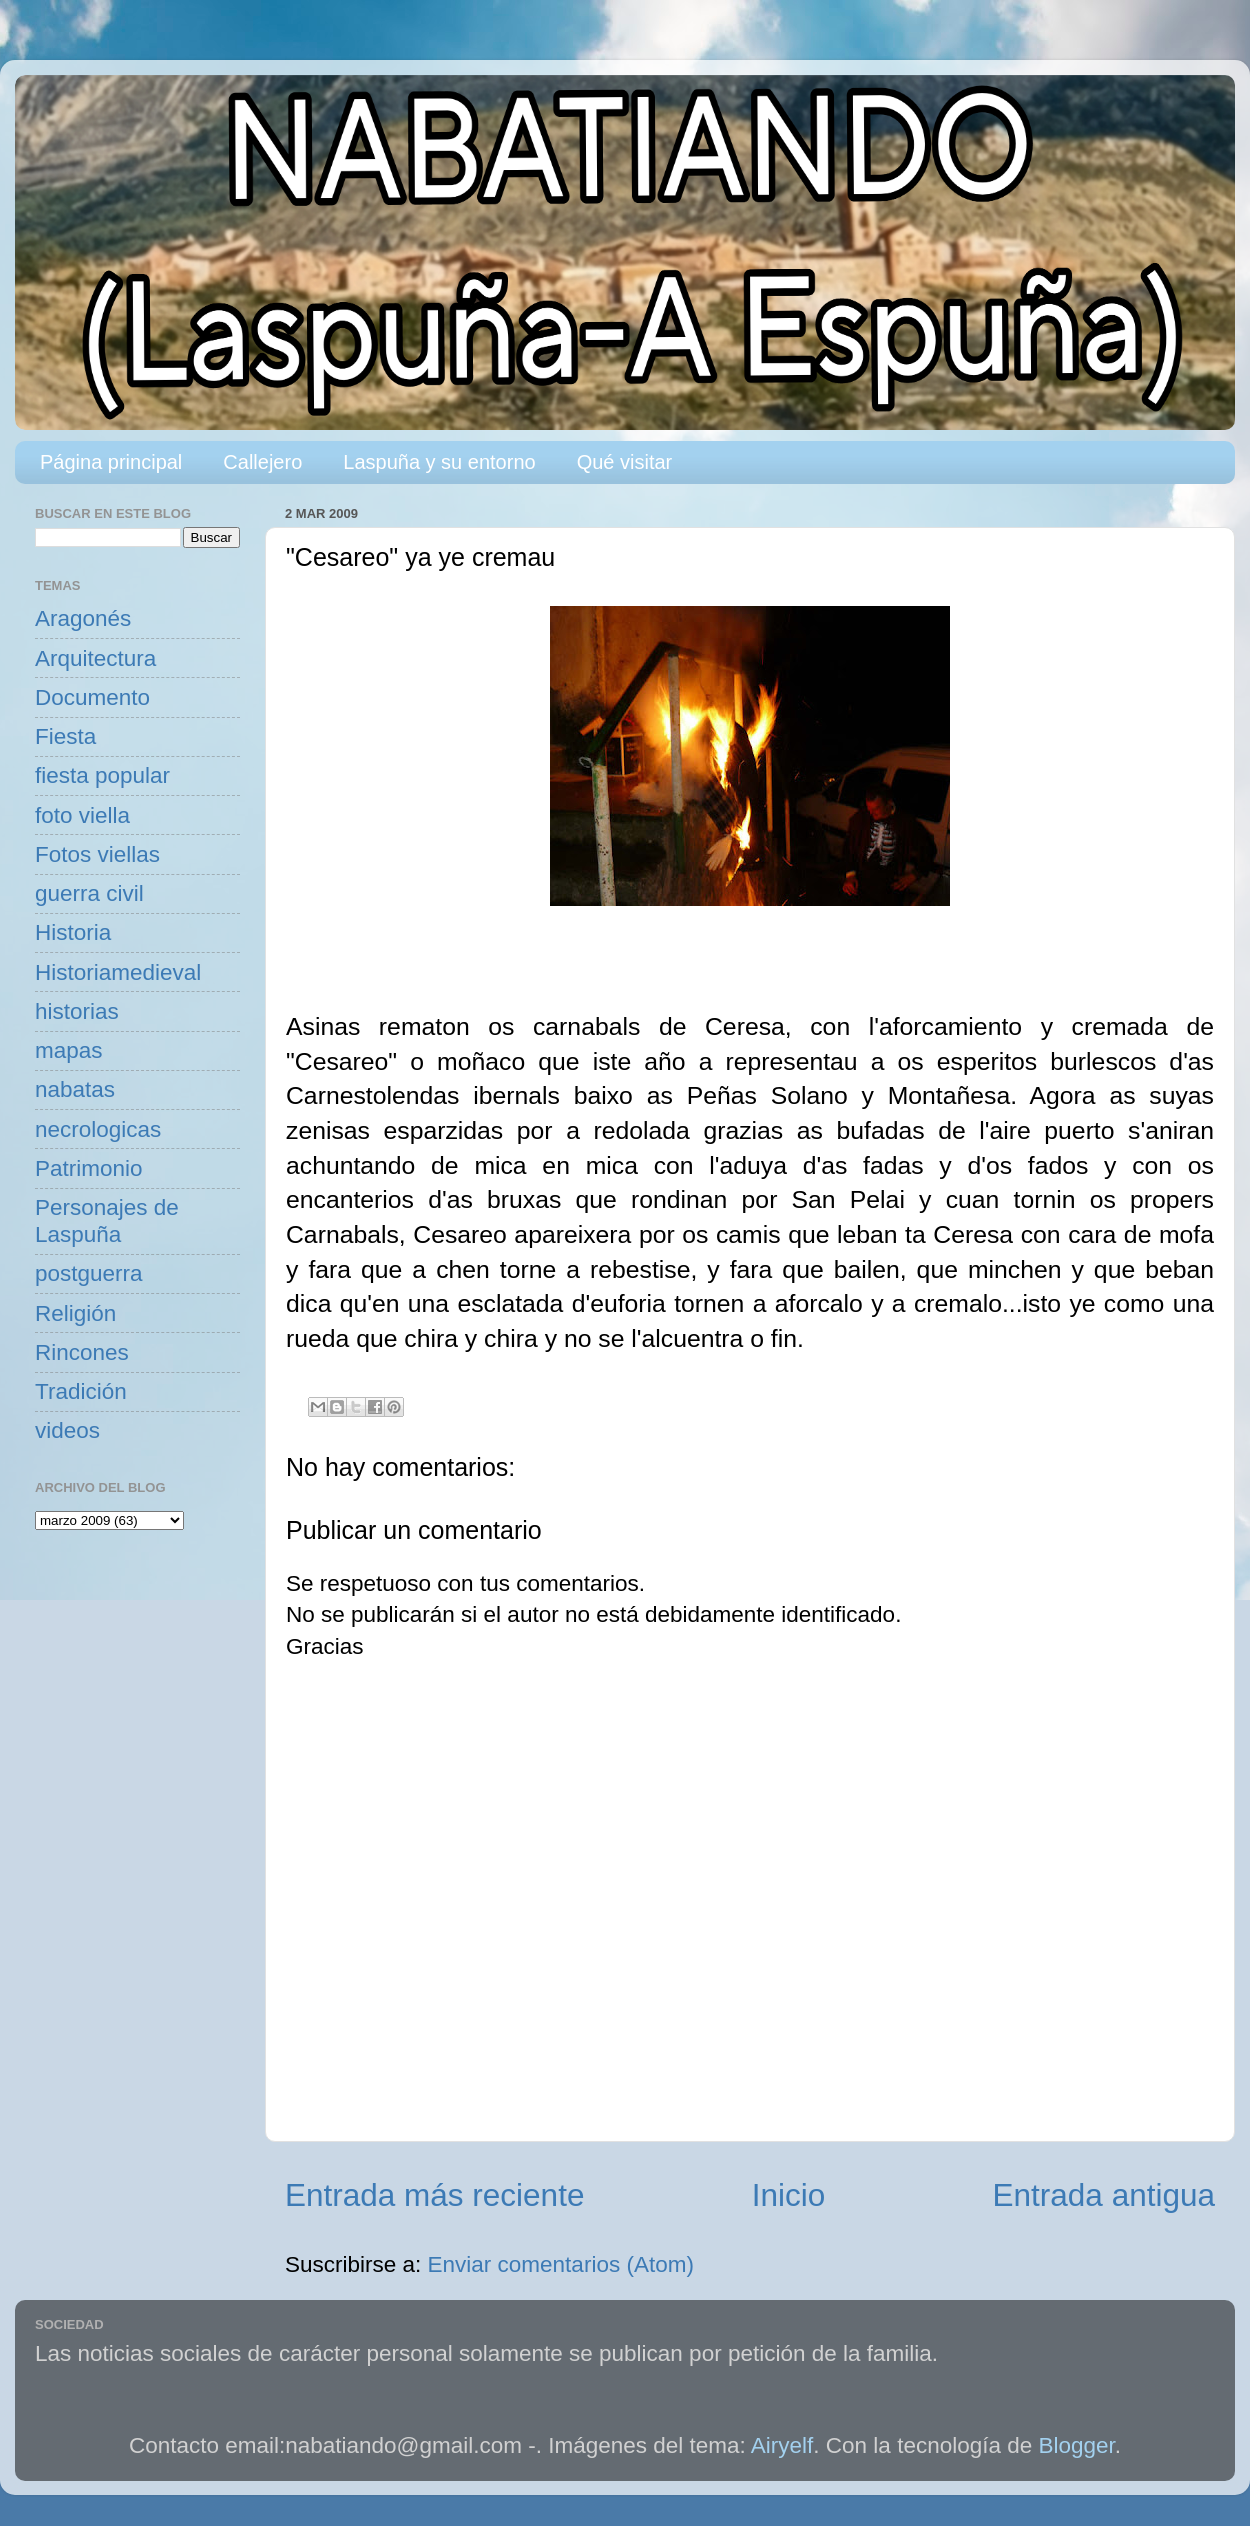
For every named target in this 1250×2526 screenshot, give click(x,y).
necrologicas (98, 1129)
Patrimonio (89, 1168)
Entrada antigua (1104, 2195)
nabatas (75, 1089)
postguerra (89, 1273)
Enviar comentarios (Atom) (561, 2264)
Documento (92, 697)
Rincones (82, 1352)
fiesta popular (102, 775)
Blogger (1077, 2445)
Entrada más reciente (434, 2195)
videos (67, 1430)
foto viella (82, 815)
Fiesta (65, 736)
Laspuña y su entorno (439, 462)
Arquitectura (95, 658)
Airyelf (782, 2445)
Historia (73, 932)
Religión (75, 1313)
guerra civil (89, 893)
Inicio (789, 2195)
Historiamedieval (118, 972)
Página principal (111, 462)
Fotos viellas (97, 854)
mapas (69, 1050)
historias (77, 1011)
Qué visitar (625, 462)
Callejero (262, 462)
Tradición (81, 1391)
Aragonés (83, 618)
